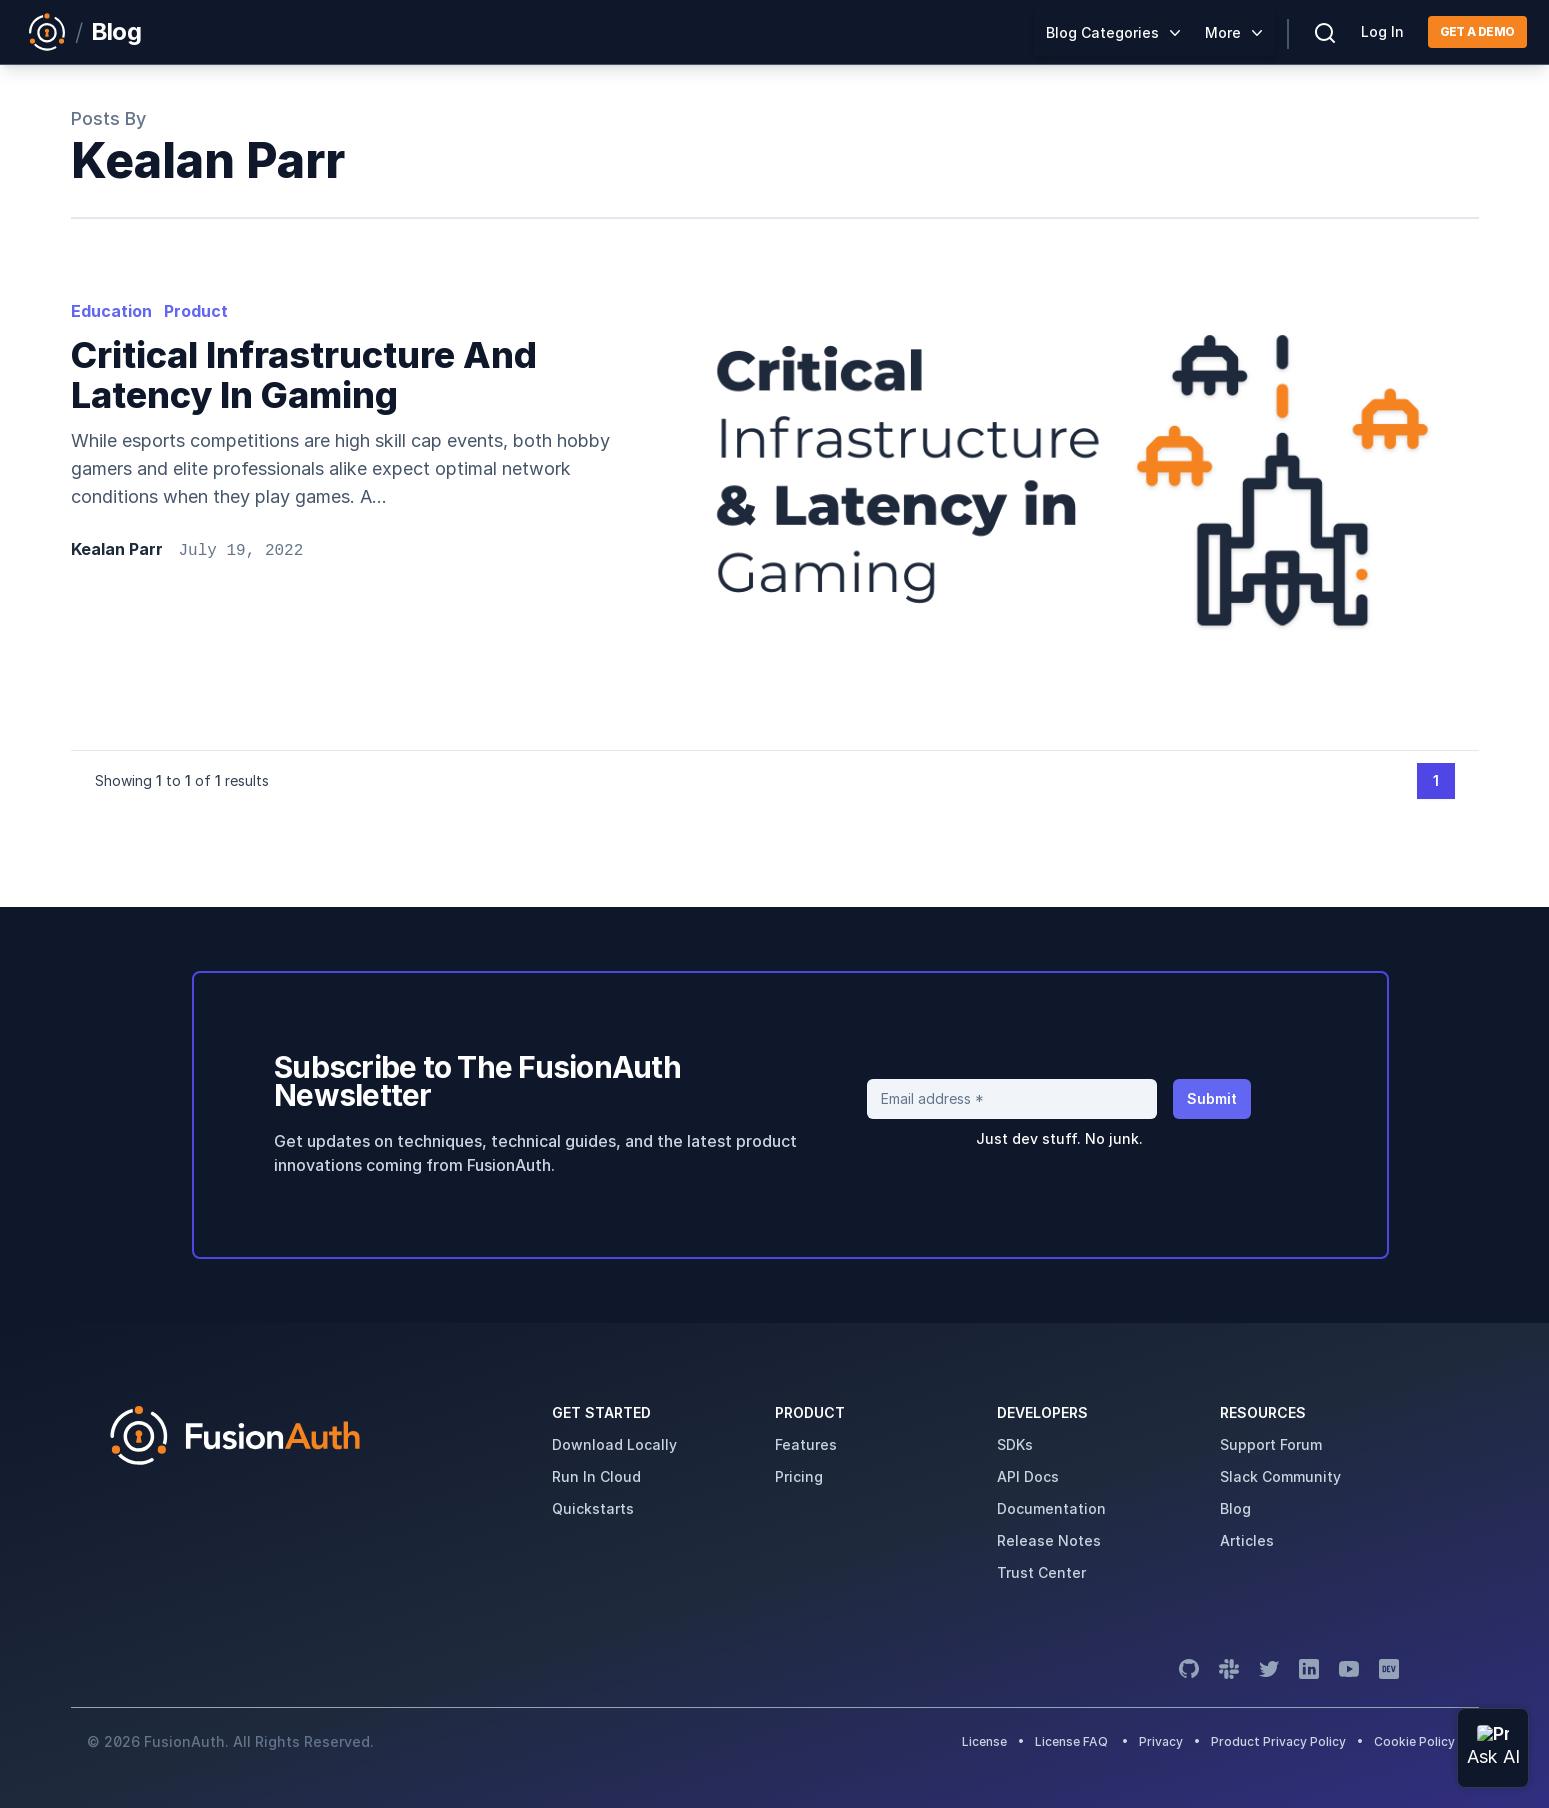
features (806, 1444)
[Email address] (1012, 1099)
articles (1247, 1540)
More (1223, 32)
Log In (1382, 31)
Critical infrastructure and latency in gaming (304, 375)
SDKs (1015, 1444)
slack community (1280, 1476)
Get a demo (1477, 31)
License (986, 1741)
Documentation (1051, 1508)
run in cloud (596, 1476)
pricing (799, 1476)
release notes (1049, 1540)
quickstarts (593, 1508)
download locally (614, 1444)
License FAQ (1071, 1741)
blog (1235, 1508)
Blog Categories (1102, 32)
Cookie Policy (1414, 1741)
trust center (1041, 1572)
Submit (1212, 1098)
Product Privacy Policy (1278, 1741)
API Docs (1028, 1476)
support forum (1271, 1444)
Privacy (1161, 1741)
